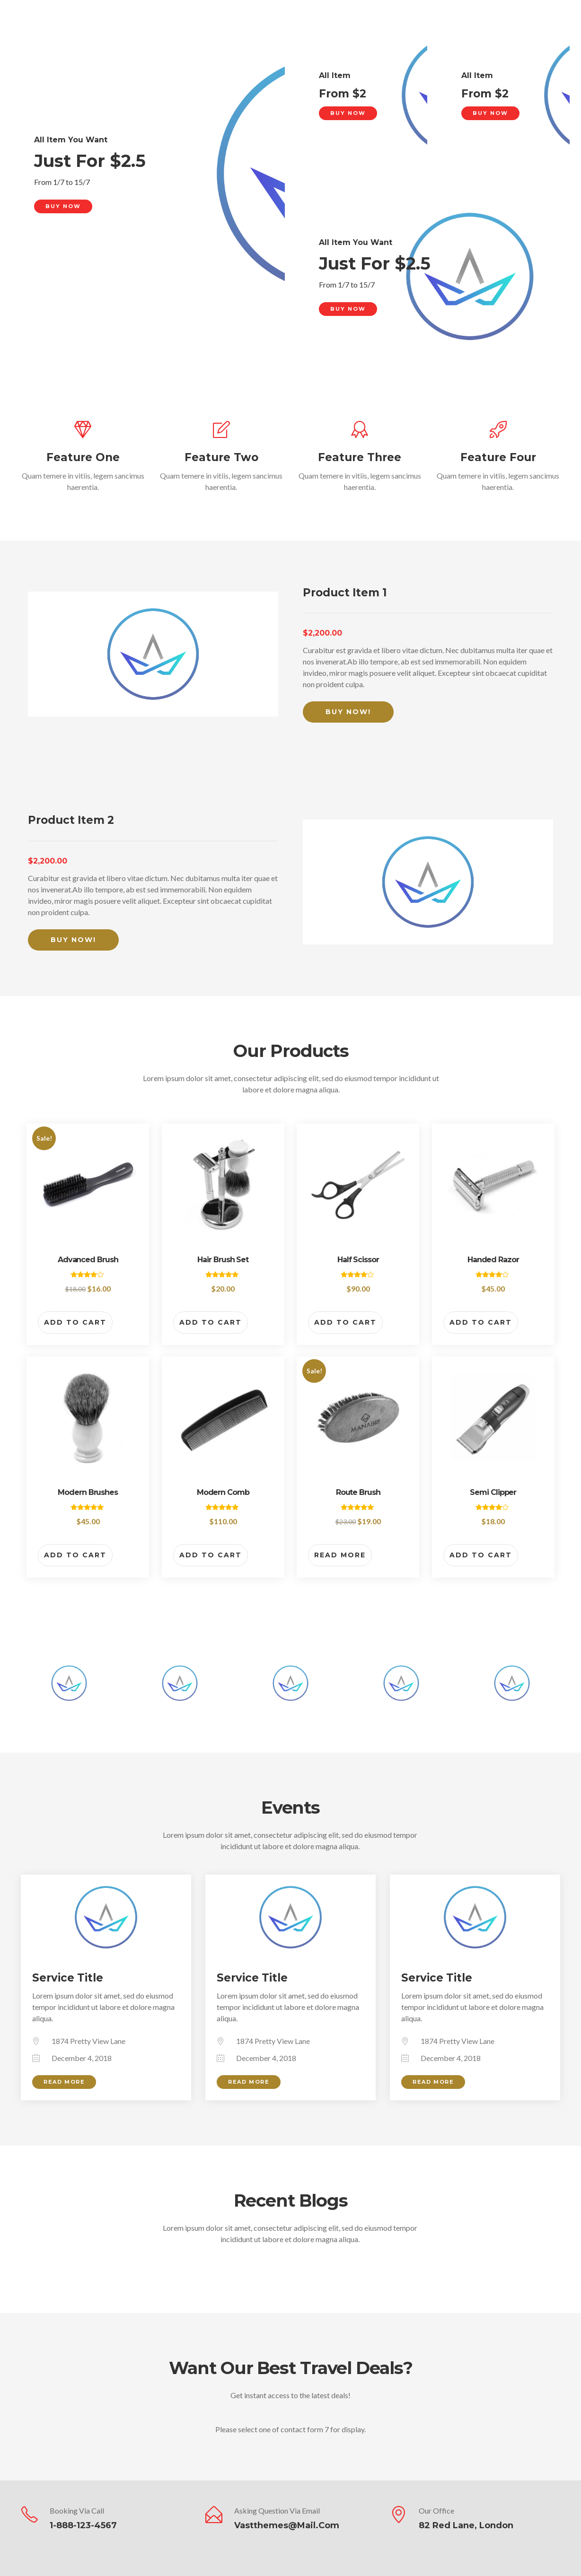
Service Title (67, 1975)
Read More (64, 2080)
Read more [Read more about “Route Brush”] (340, 1553)
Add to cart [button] (75, 1320)
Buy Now (63, 220)
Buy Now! (348, 710)
